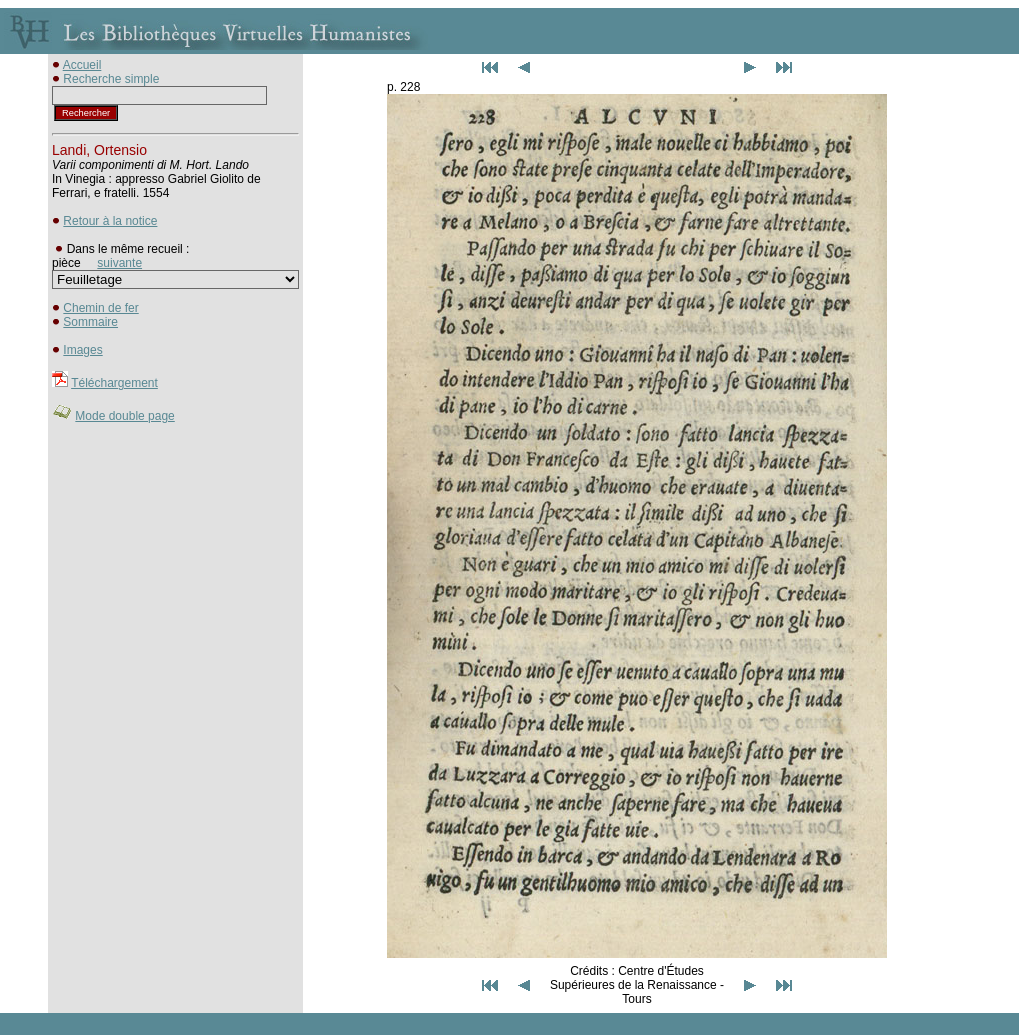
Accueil (82, 65)
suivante (119, 263)
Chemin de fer (100, 308)
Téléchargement (114, 383)
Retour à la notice (110, 221)
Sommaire (90, 322)
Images (82, 350)
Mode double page (124, 416)
